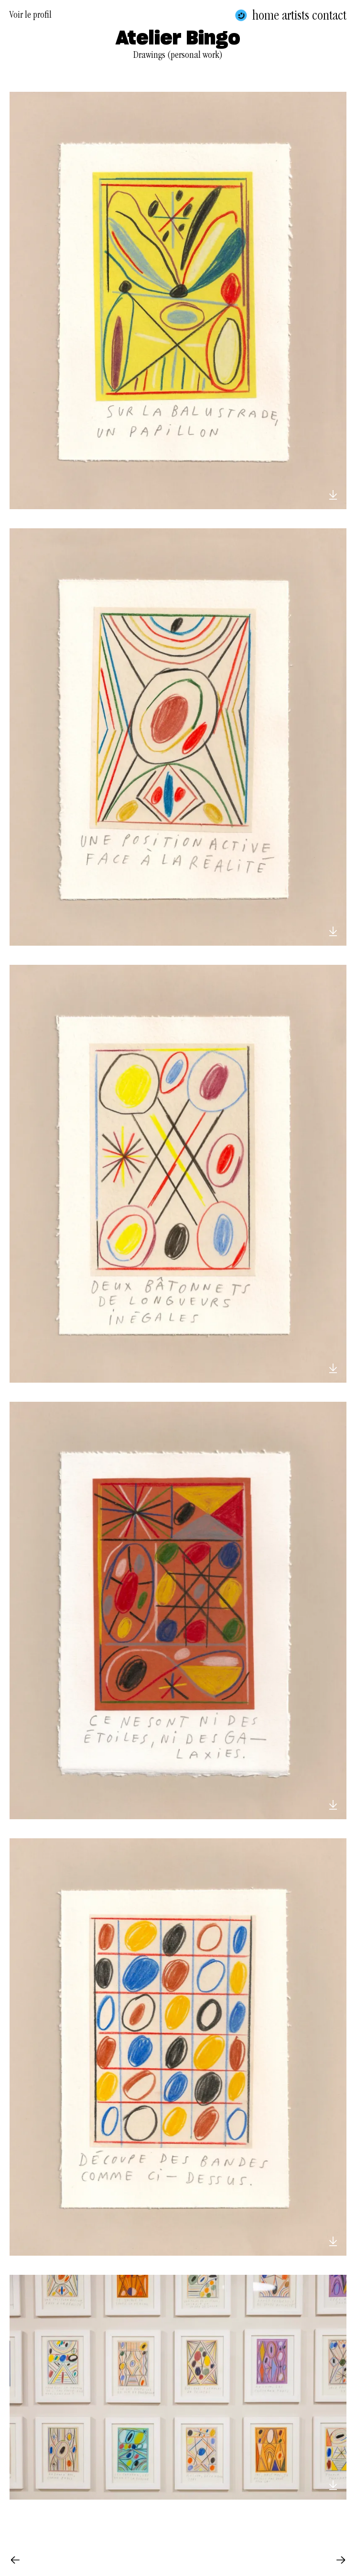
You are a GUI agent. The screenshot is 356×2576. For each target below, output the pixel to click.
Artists (295, 15)
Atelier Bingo (178, 39)
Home (265, 15)
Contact (329, 15)
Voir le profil (31, 16)
